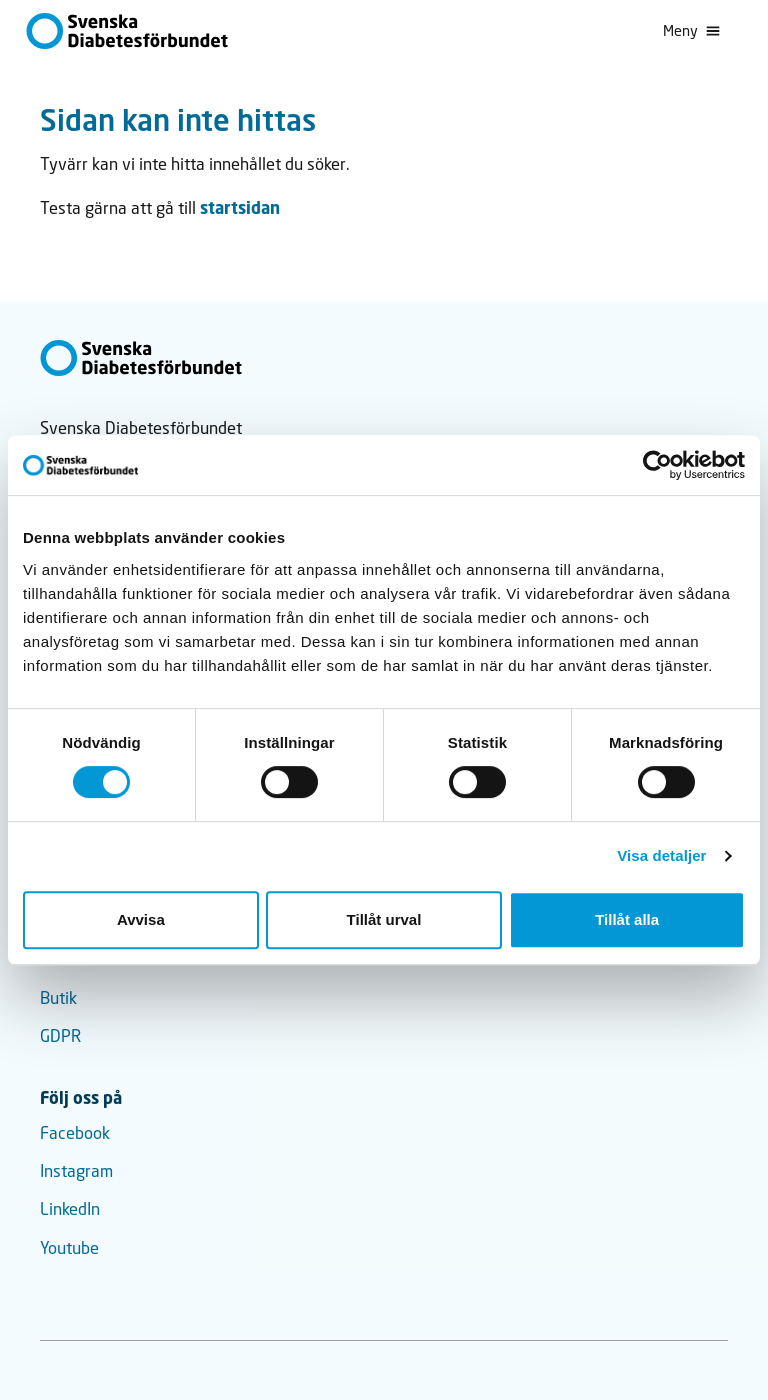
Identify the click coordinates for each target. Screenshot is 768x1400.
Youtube (69, 1248)
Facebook (75, 1133)
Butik (58, 998)
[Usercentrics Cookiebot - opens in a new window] (657, 465)
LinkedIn (70, 1209)
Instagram (76, 1171)
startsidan (240, 207)
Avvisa (141, 919)
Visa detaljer (661, 855)
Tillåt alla (627, 919)
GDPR (60, 1036)
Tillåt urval (384, 919)
